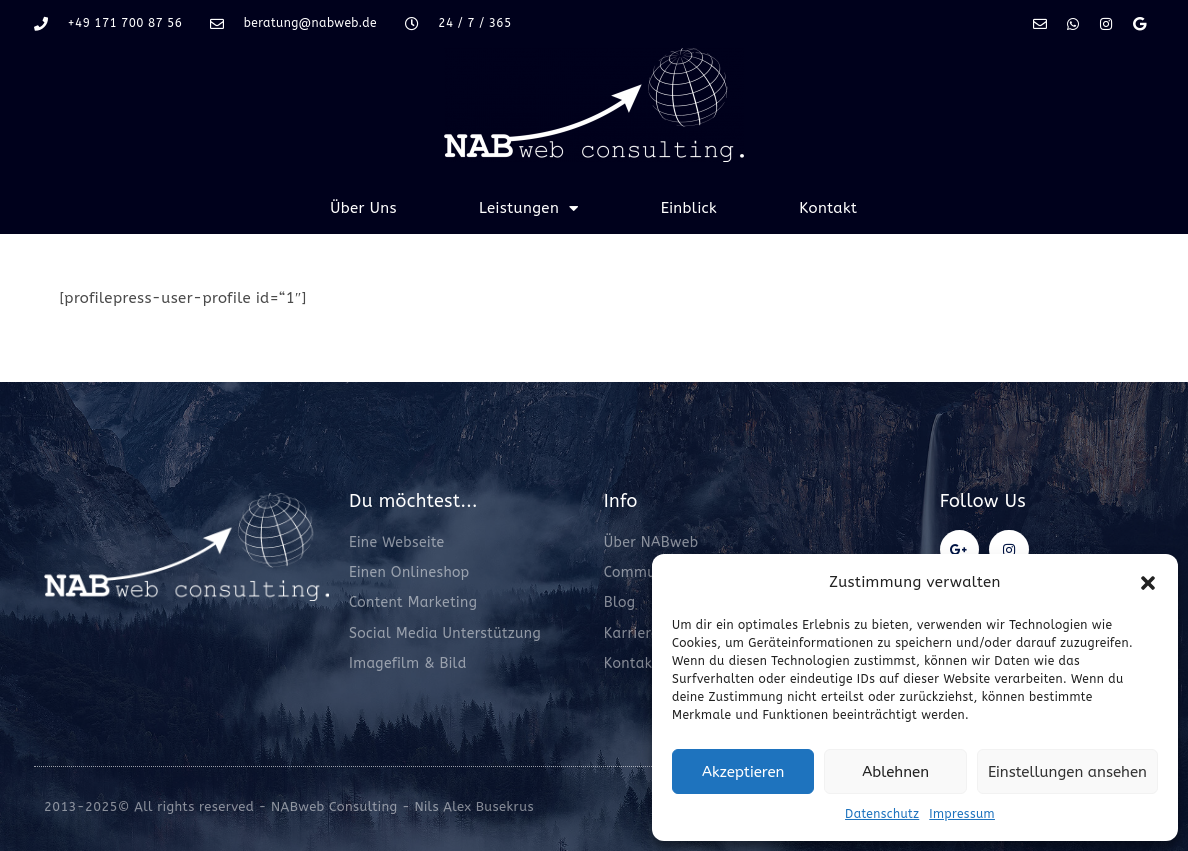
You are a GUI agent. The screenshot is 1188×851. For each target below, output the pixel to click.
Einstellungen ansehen (1067, 772)
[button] (1148, 583)
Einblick (689, 208)
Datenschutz (882, 814)
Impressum (962, 814)
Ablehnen (895, 772)
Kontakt (828, 208)
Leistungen (529, 208)
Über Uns (363, 208)
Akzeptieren (743, 772)
